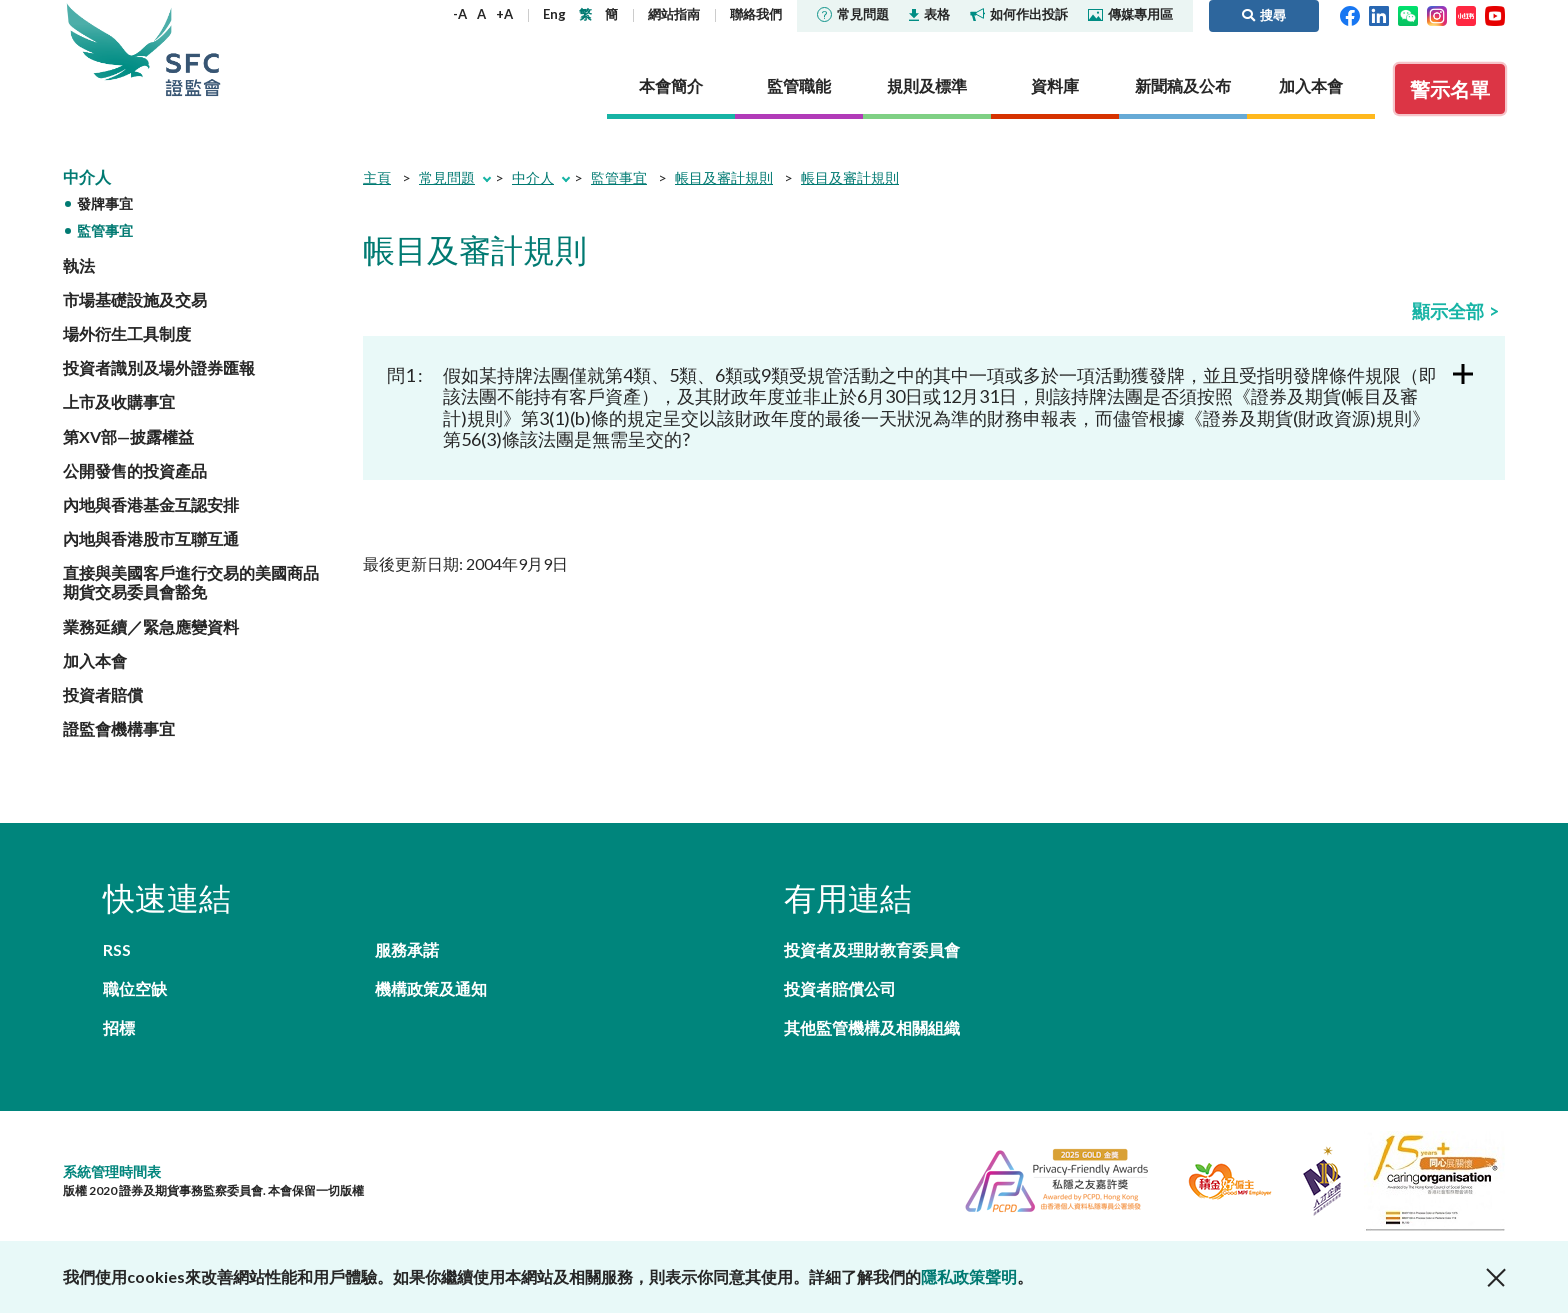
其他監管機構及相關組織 (872, 1027)
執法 (79, 265)
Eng (554, 14)
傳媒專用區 (1130, 14)
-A (460, 14)
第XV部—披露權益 (128, 436)
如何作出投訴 (1019, 14)
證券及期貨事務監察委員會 (193, 49)
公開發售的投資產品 (135, 470)
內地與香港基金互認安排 (151, 504)
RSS (117, 949)
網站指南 (674, 14)
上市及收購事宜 (119, 401)
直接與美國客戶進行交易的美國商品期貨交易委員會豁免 (191, 582)
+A (504, 14)
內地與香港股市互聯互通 (151, 538)
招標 (119, 1027)
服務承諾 (407, 949)
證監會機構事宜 (119, 728)
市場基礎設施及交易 (135, 299)
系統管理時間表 (112, 1171)
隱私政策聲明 (969, 1276)
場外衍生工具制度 (127, 333)
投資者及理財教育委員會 (872, 949)
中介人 (87, 176)
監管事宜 (105, 230)
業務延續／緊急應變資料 (151, 626)
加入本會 (95, 660)
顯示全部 (1448, 311)
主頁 (377, 177)
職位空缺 (135, 988)
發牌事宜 (105, 203)
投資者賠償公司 (840, 988)
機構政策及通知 (431, 988)
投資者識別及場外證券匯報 (159, 367)
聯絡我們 (756, 14)
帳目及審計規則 (724, 177)
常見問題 (853, 14)
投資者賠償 (103, 694)
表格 (929, 14)
